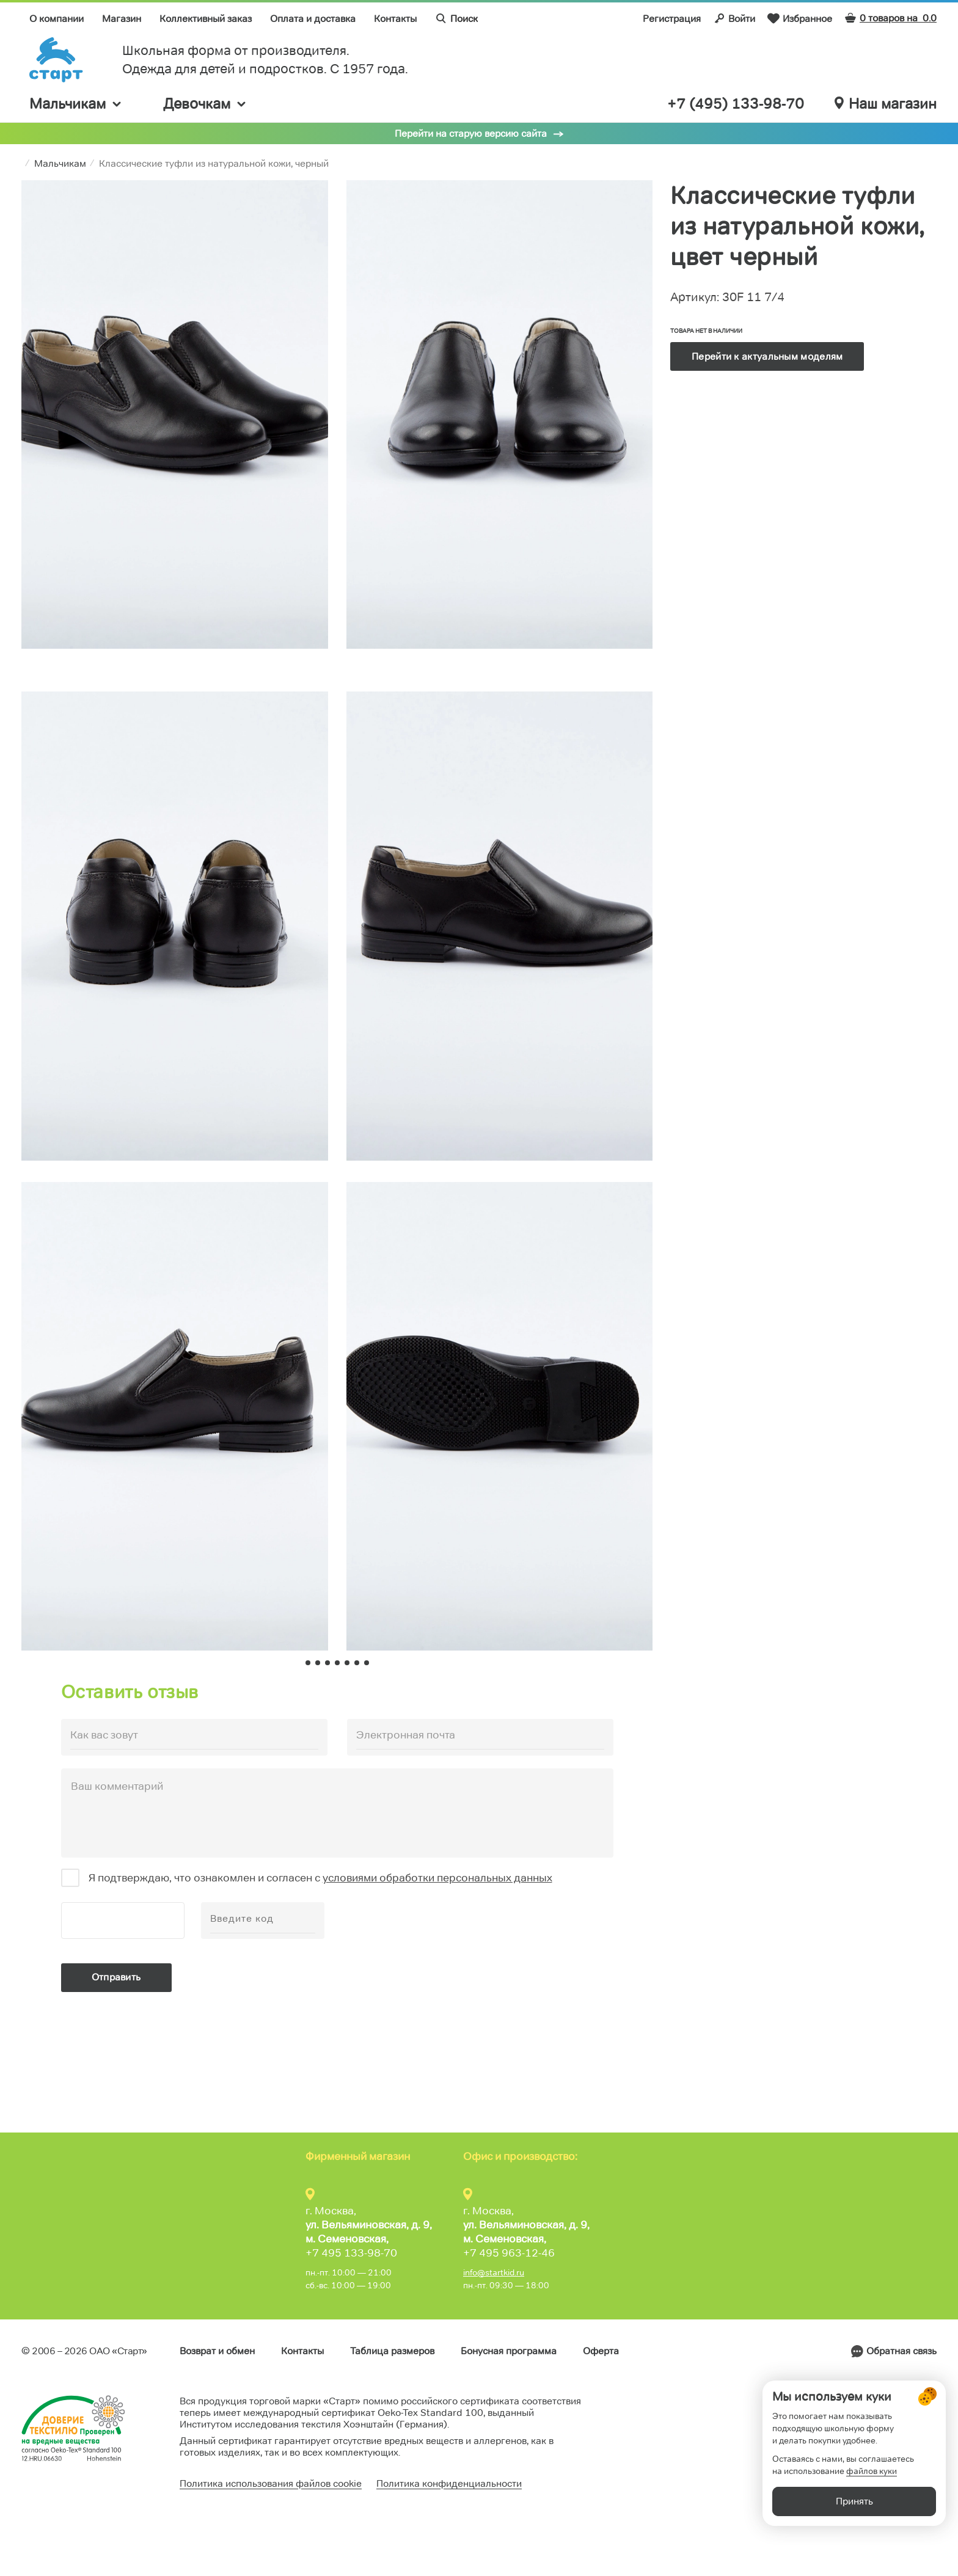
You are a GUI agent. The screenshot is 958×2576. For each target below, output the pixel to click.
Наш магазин (886, 104)
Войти (734, 18)
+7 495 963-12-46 (509, 2253)
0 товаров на (890, 18)
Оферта (601, 2351)
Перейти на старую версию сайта (471, 133)
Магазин (121, 18)
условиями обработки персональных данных (437, 1878)
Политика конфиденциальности (449, 2483)
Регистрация (672, 18)
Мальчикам (76, 103)
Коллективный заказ (205, 18)
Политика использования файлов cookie (271, 2483)
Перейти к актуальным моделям (767, 356)
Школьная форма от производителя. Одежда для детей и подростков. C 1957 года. (265, 59)
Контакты (395, 18)
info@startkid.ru (493, 2272)
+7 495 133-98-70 (351, 2253)
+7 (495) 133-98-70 (735, 104)
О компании (56, 18)
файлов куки (871, 2508)
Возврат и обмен (217, 2351)
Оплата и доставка (313, 18)
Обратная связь (901, 2351)
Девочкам (205, 103)
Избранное (799, 18)
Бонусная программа (509, 2351)
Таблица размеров (392, 2351)
